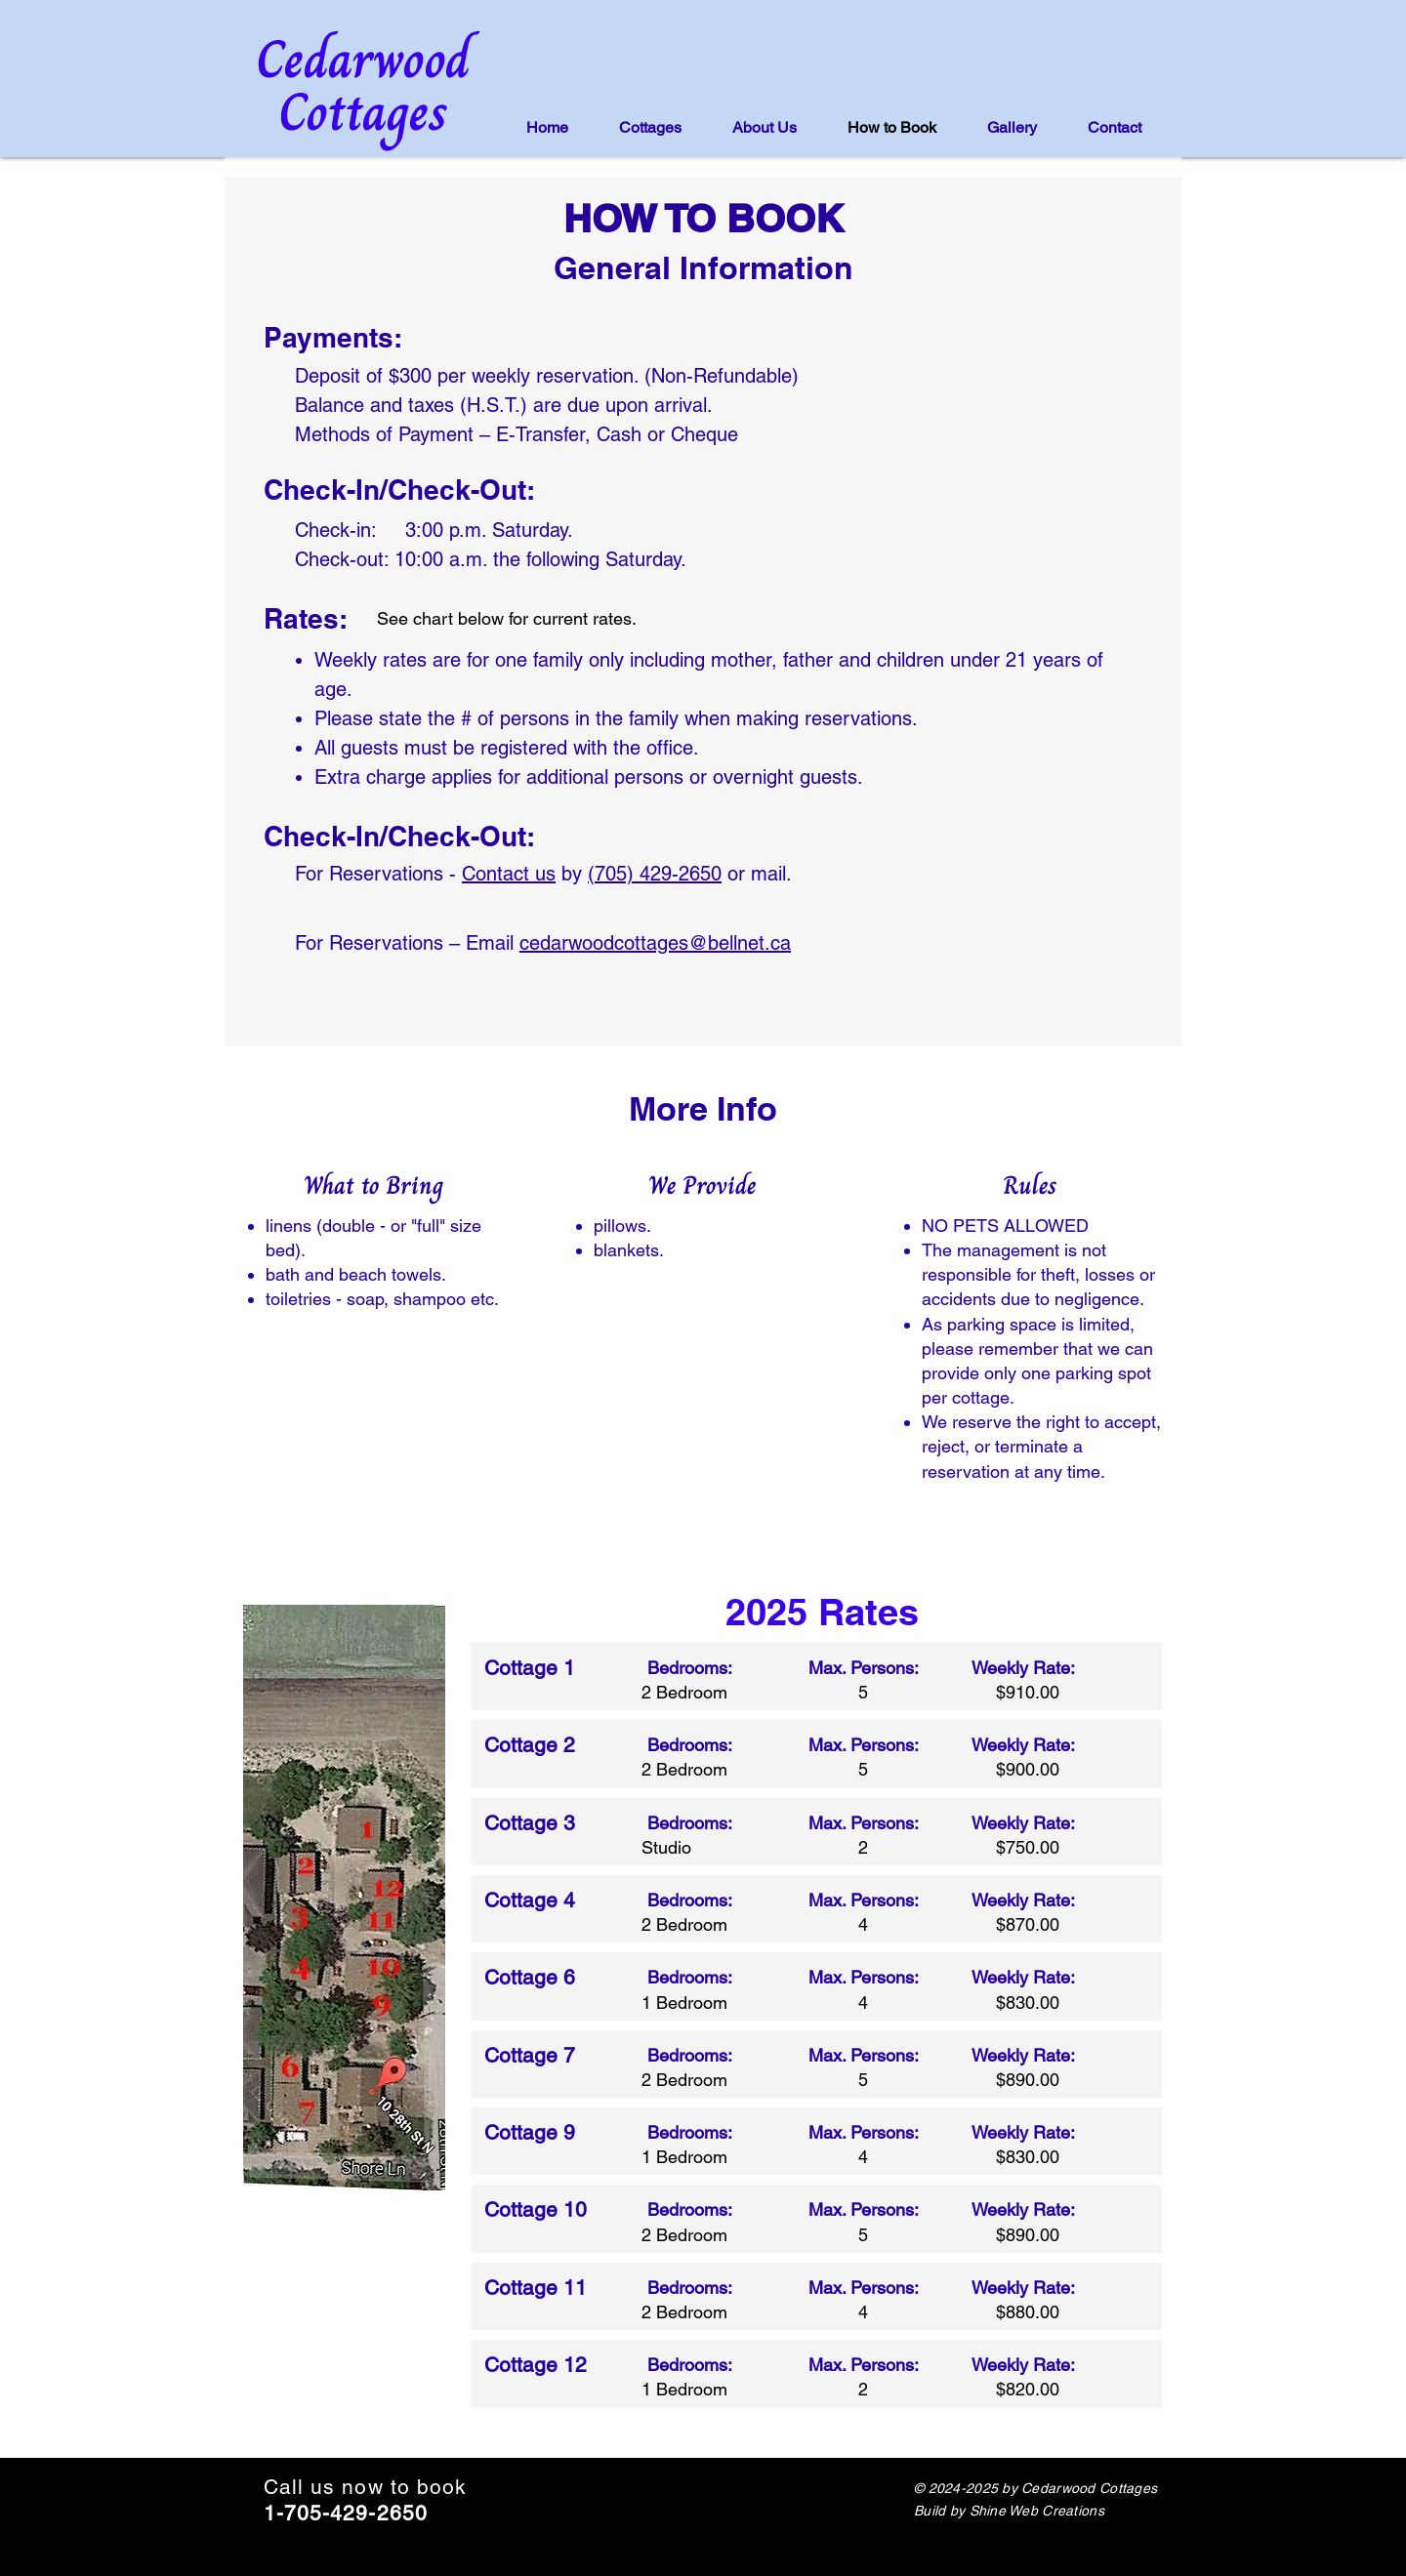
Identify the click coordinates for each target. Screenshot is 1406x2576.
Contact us (509, 873)
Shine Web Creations (1037, 2510)
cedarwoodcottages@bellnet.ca (655, 943)
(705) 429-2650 (655, 873)
